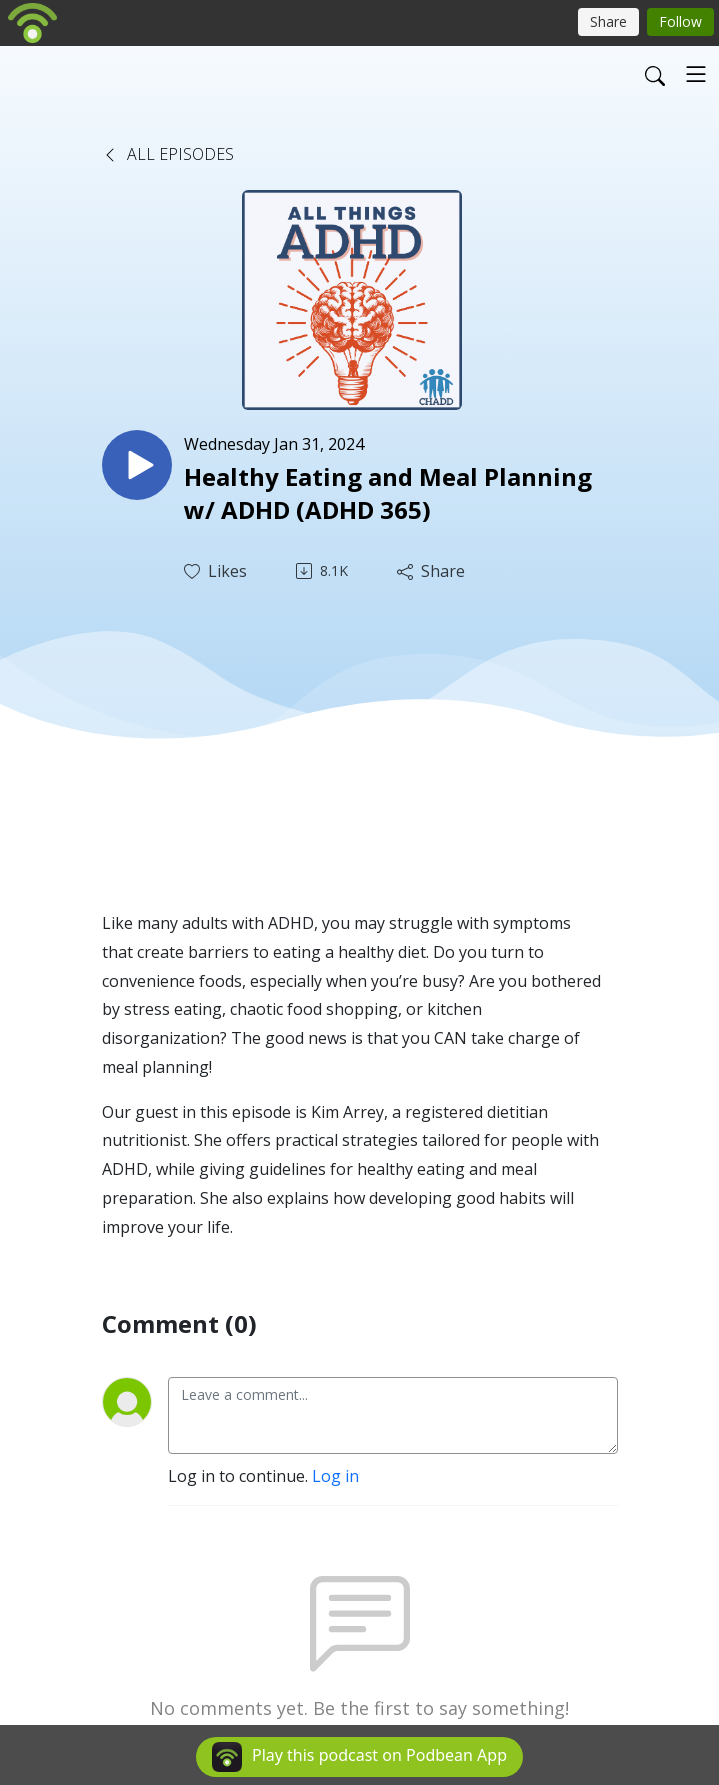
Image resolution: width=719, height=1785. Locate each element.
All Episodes (168, 154)
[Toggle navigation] (696, 74)
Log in (335, 1476)
